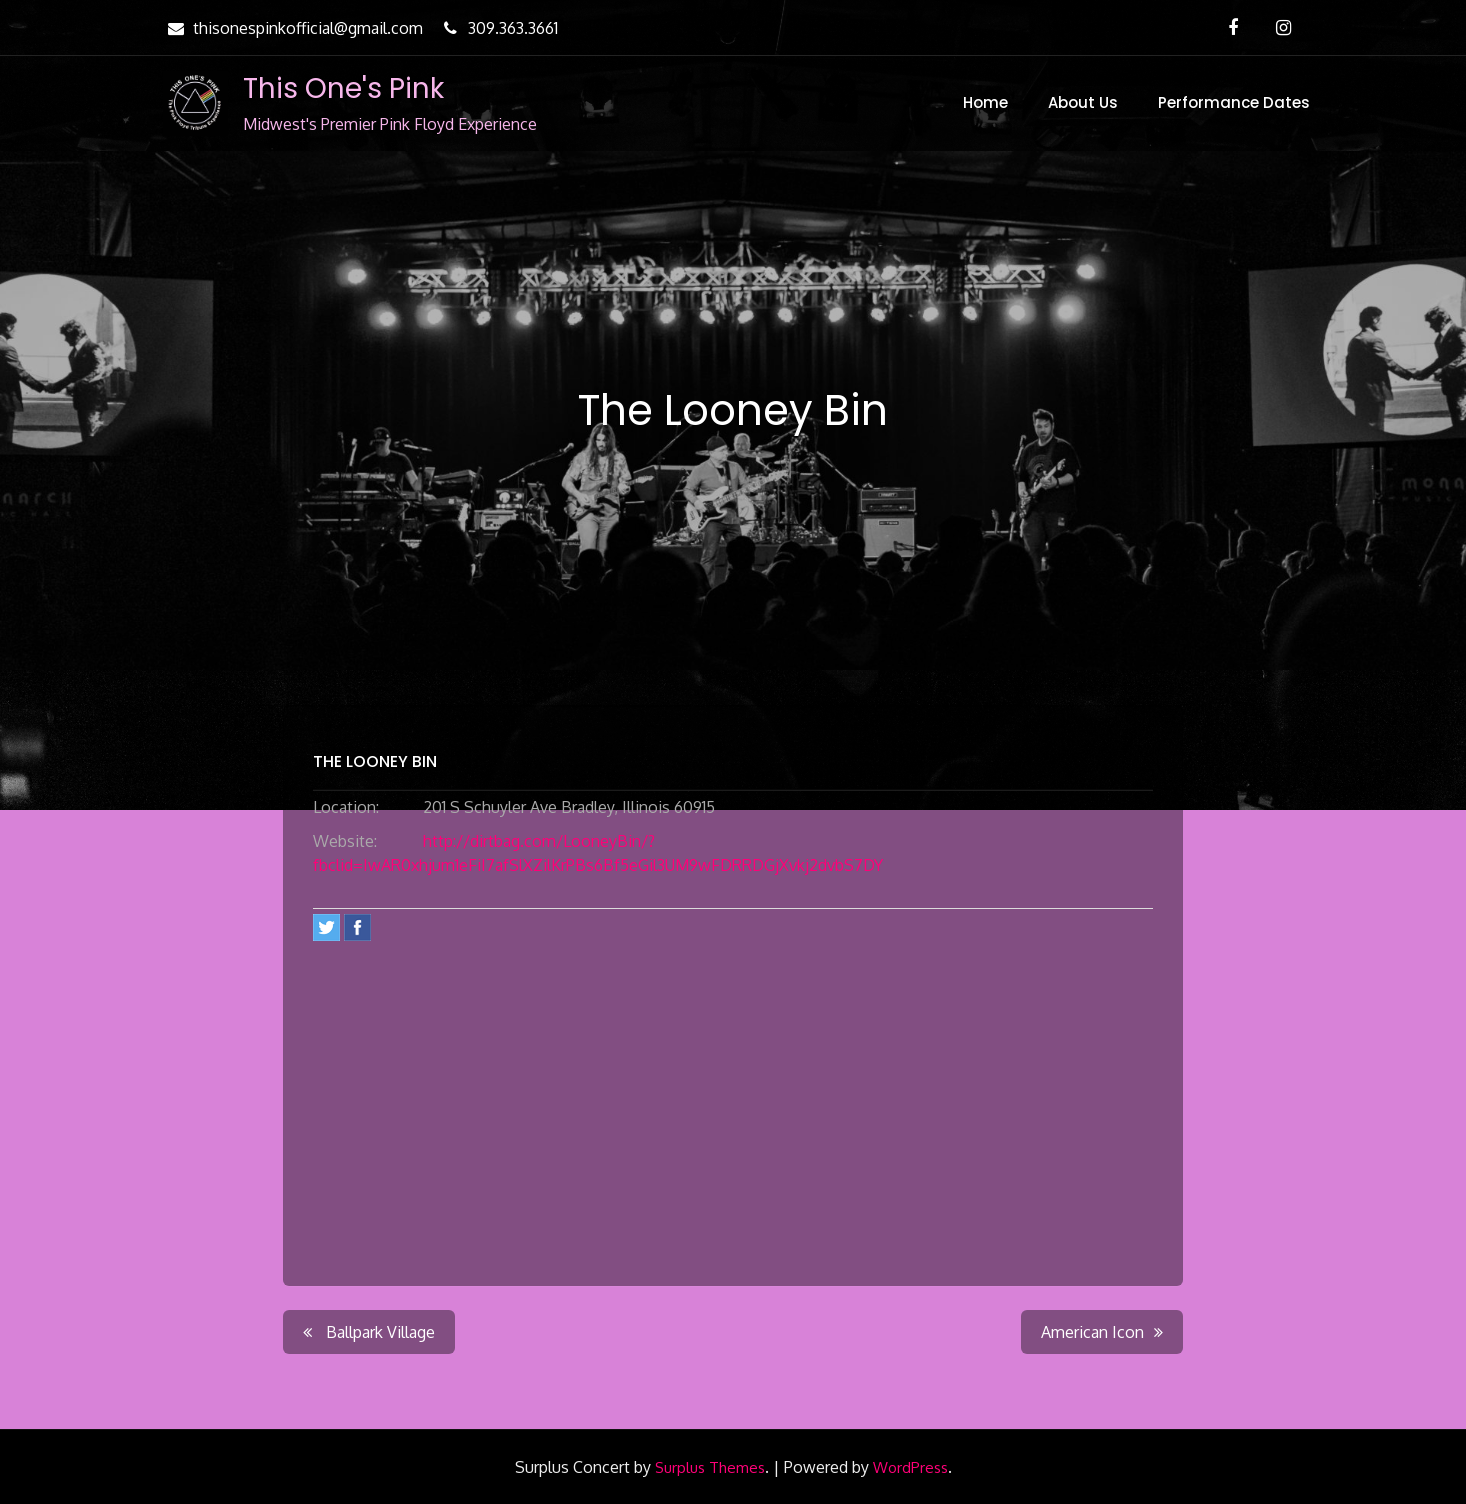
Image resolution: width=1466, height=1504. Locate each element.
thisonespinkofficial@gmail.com (293, 28)
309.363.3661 (498, 28)
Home (985, 102)
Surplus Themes (710, 1467)
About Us (1083, 102)
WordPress (910, 1467)
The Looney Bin (375, 761)
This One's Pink (343, 88)
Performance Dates (1234, 102)
